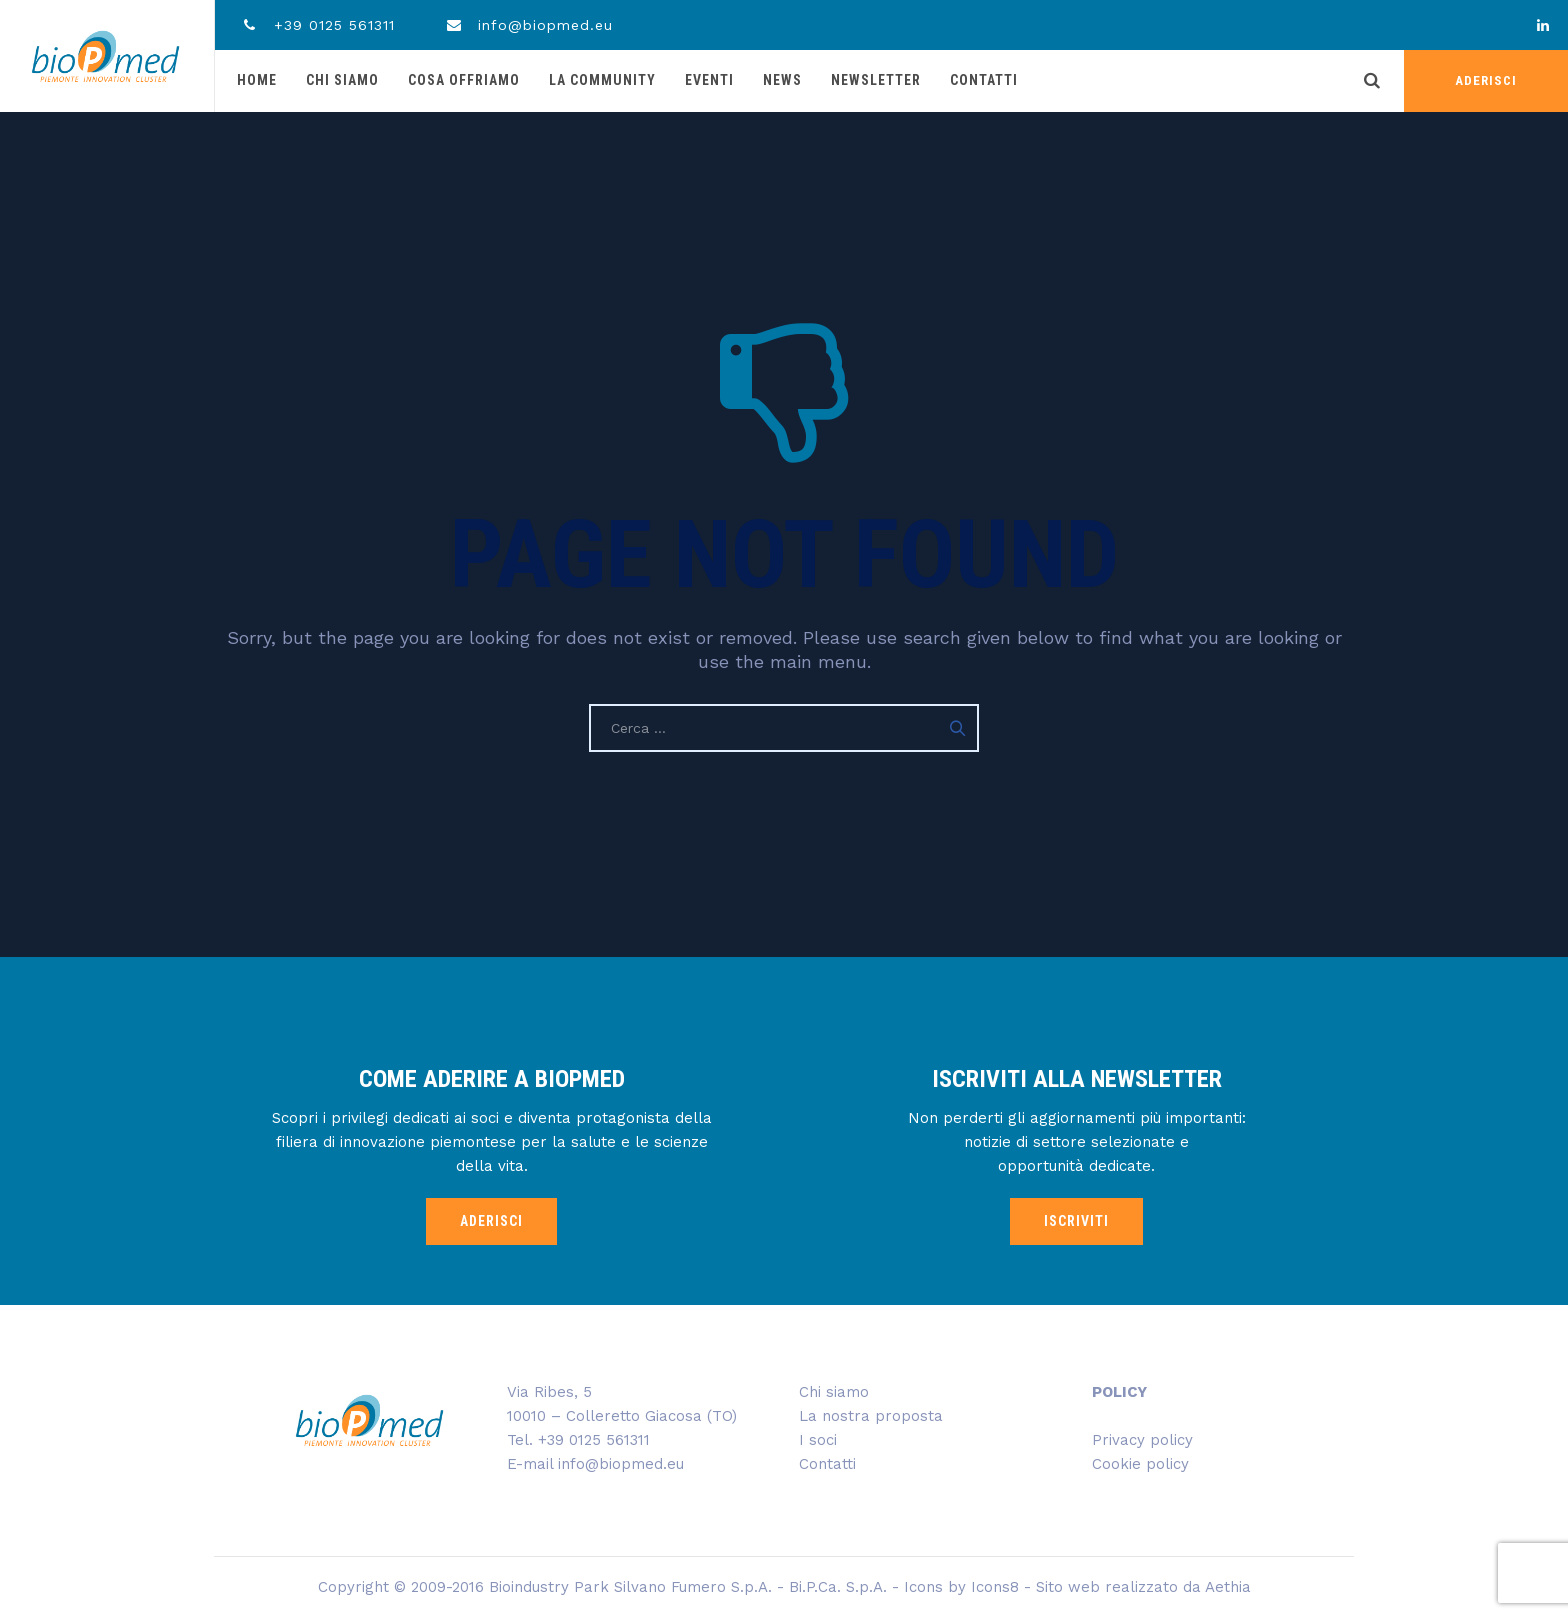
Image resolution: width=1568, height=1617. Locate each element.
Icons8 (995, 1587)
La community (602, 80)
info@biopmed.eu (529, 25)
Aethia (1228, 1587)
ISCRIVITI (1076, 1221)
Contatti (984, 80)
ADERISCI (1486, 80)
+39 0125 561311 (317, 25)
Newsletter (876, 80)
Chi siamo (342, 80)
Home (257, 80)
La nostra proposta (871, 1416)
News (782, 80)
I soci (818, 1440)
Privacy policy (1142, 1440)
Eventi (709, 80)
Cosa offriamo (464, 80)
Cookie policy (1140, 1464)
